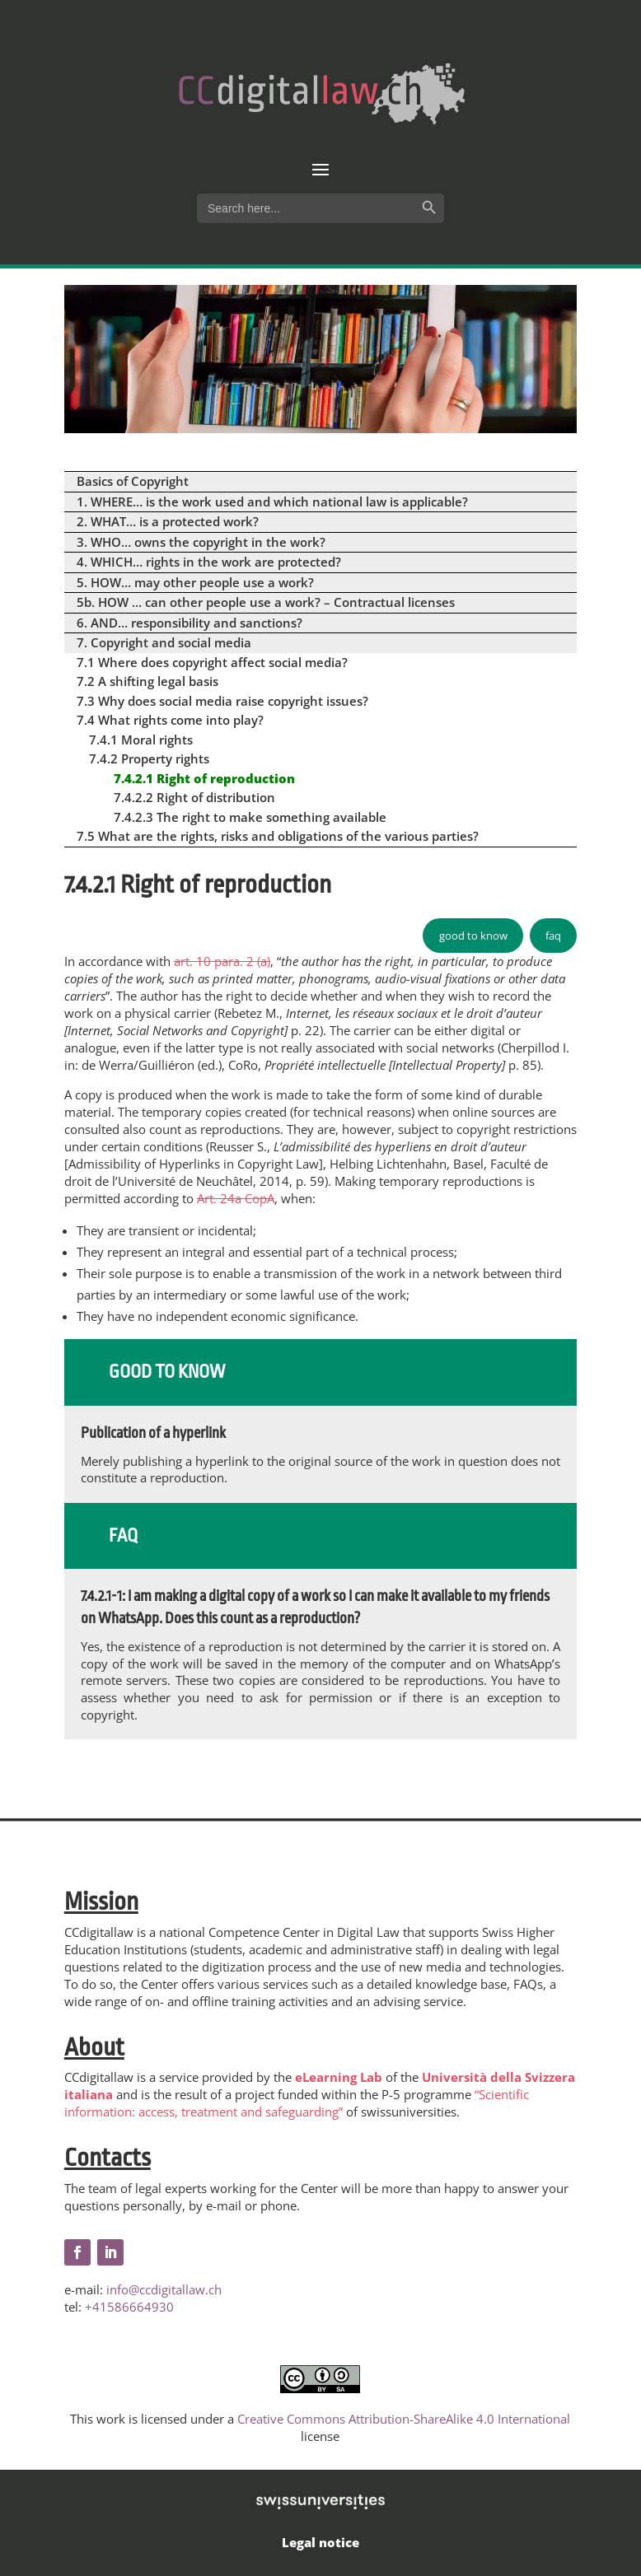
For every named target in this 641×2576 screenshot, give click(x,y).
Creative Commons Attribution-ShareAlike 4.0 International (403, 2418)
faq (553, 935)
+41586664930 (129, 2306)
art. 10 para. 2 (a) (222, 961)
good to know (473, 935)
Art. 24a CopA (235, 1198)
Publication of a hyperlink (153, 1433)
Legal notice (320, 2542)
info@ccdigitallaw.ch (164, 2289)
